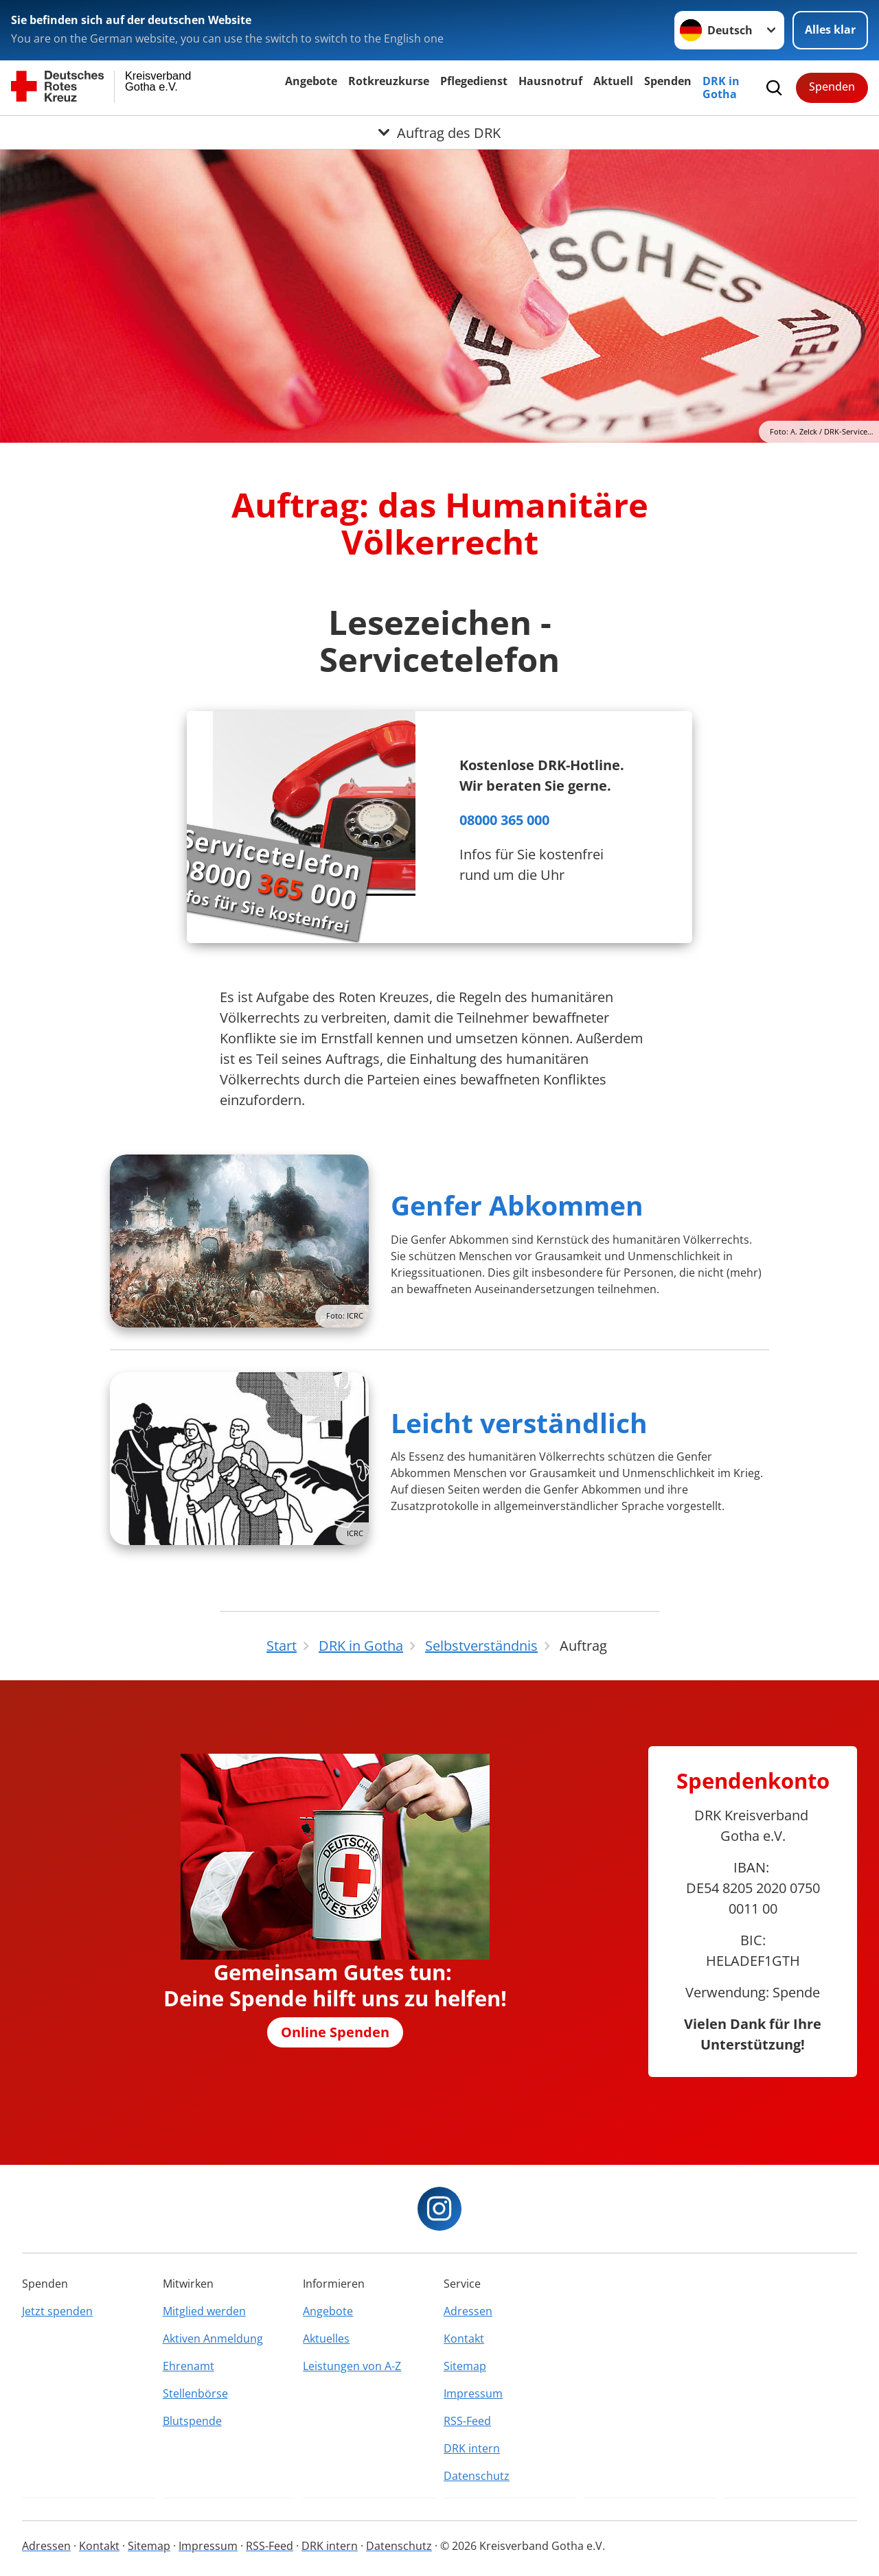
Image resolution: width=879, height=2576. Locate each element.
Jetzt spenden (57, 2311)
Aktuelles (326, 2338)
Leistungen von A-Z (352, 2366)
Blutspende (192, 2420)
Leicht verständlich (519, 1422)
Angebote (311, 81)
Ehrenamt (188, 2366)
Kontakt (464, 2338)
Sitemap (465, 2366)
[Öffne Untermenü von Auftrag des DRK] (439, 132)
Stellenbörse (195, 2393)
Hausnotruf (550, 81)
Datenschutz (477, 2475)
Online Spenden (335, 2032)
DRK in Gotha (721, 87)
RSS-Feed (467, 2420)
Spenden (668, 81)
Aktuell (613, 81)
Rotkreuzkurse (388, 81)
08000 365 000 (504, 820)
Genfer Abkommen (517, 1205)
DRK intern (472, 2448)
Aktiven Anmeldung (213, 2338)
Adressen (468, 2311)
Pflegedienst (473, 81)
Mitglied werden (204, 2311)
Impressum (473, 2393)
